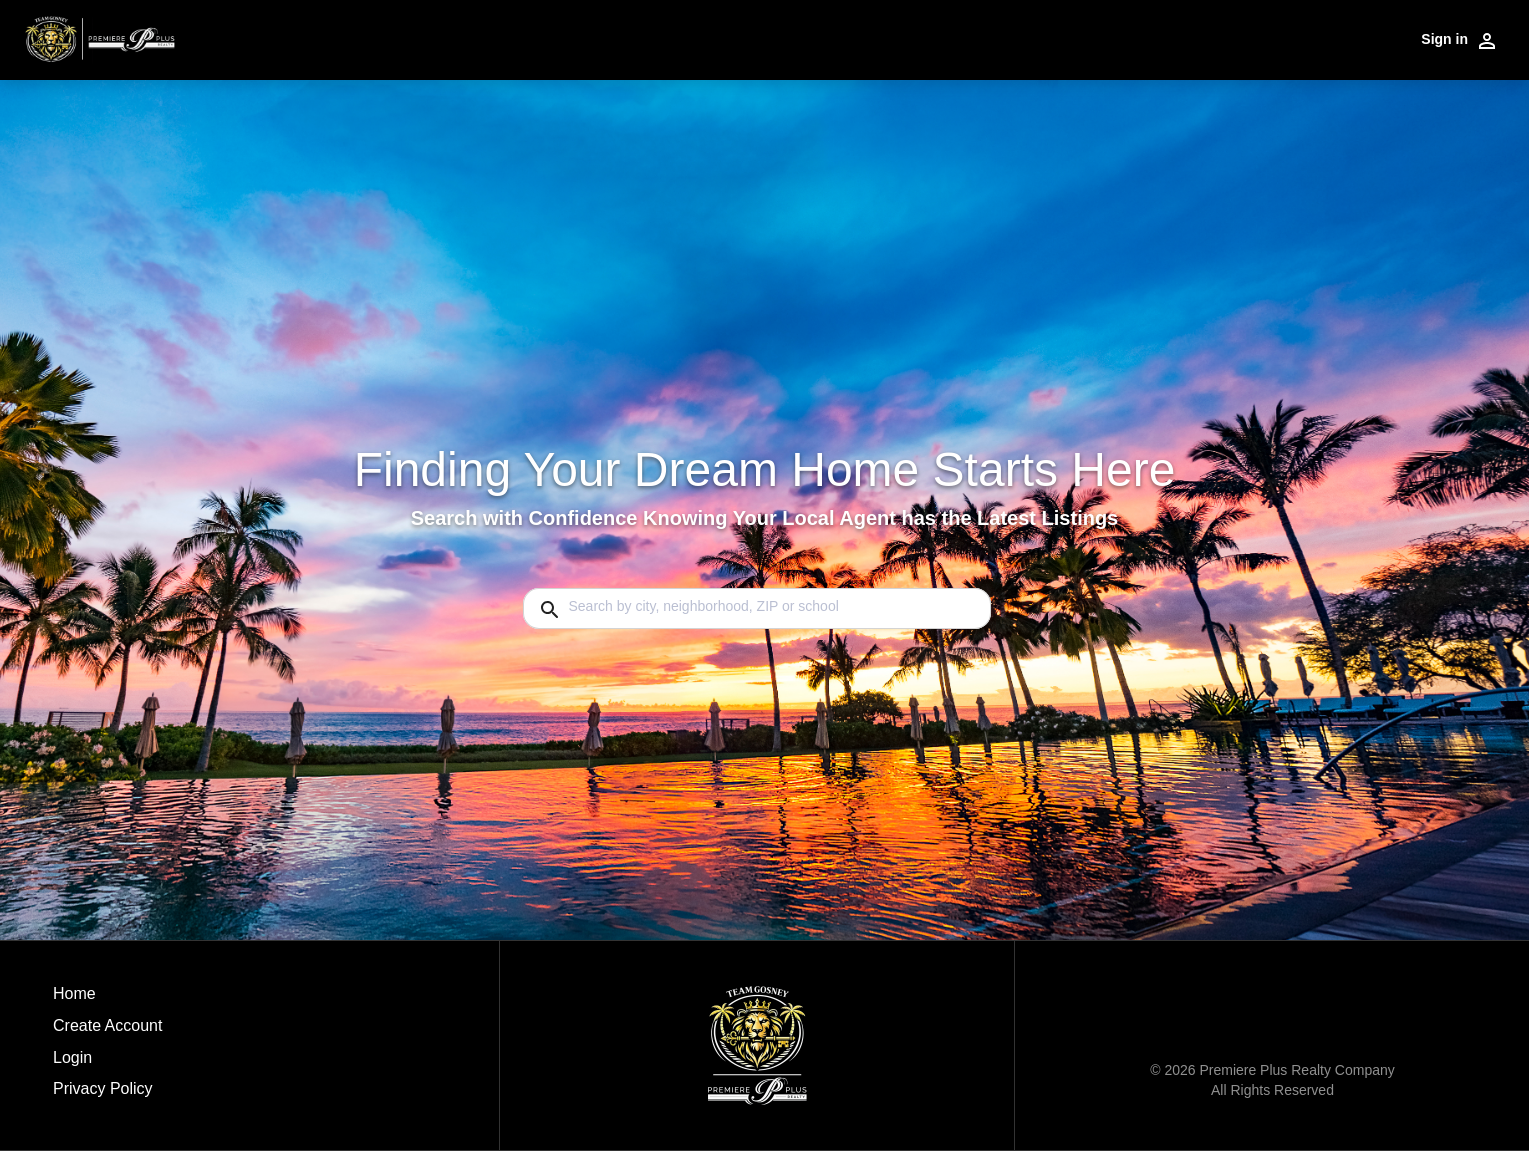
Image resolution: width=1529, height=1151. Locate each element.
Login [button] (72, 1057)
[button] (107, 1063)
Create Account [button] (107, 1025)
